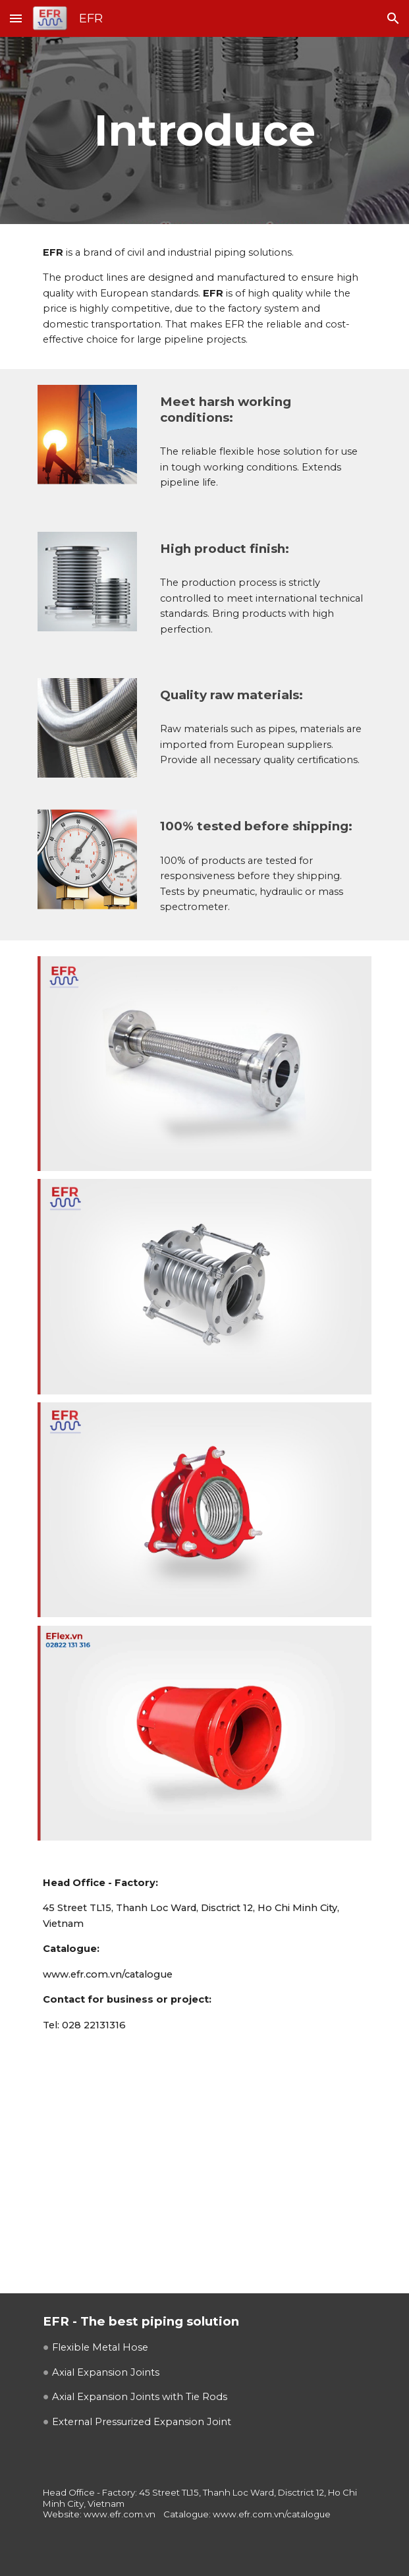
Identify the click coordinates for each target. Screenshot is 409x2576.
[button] (16, 18)
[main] (204, 130)
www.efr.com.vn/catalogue (108, 1974)
